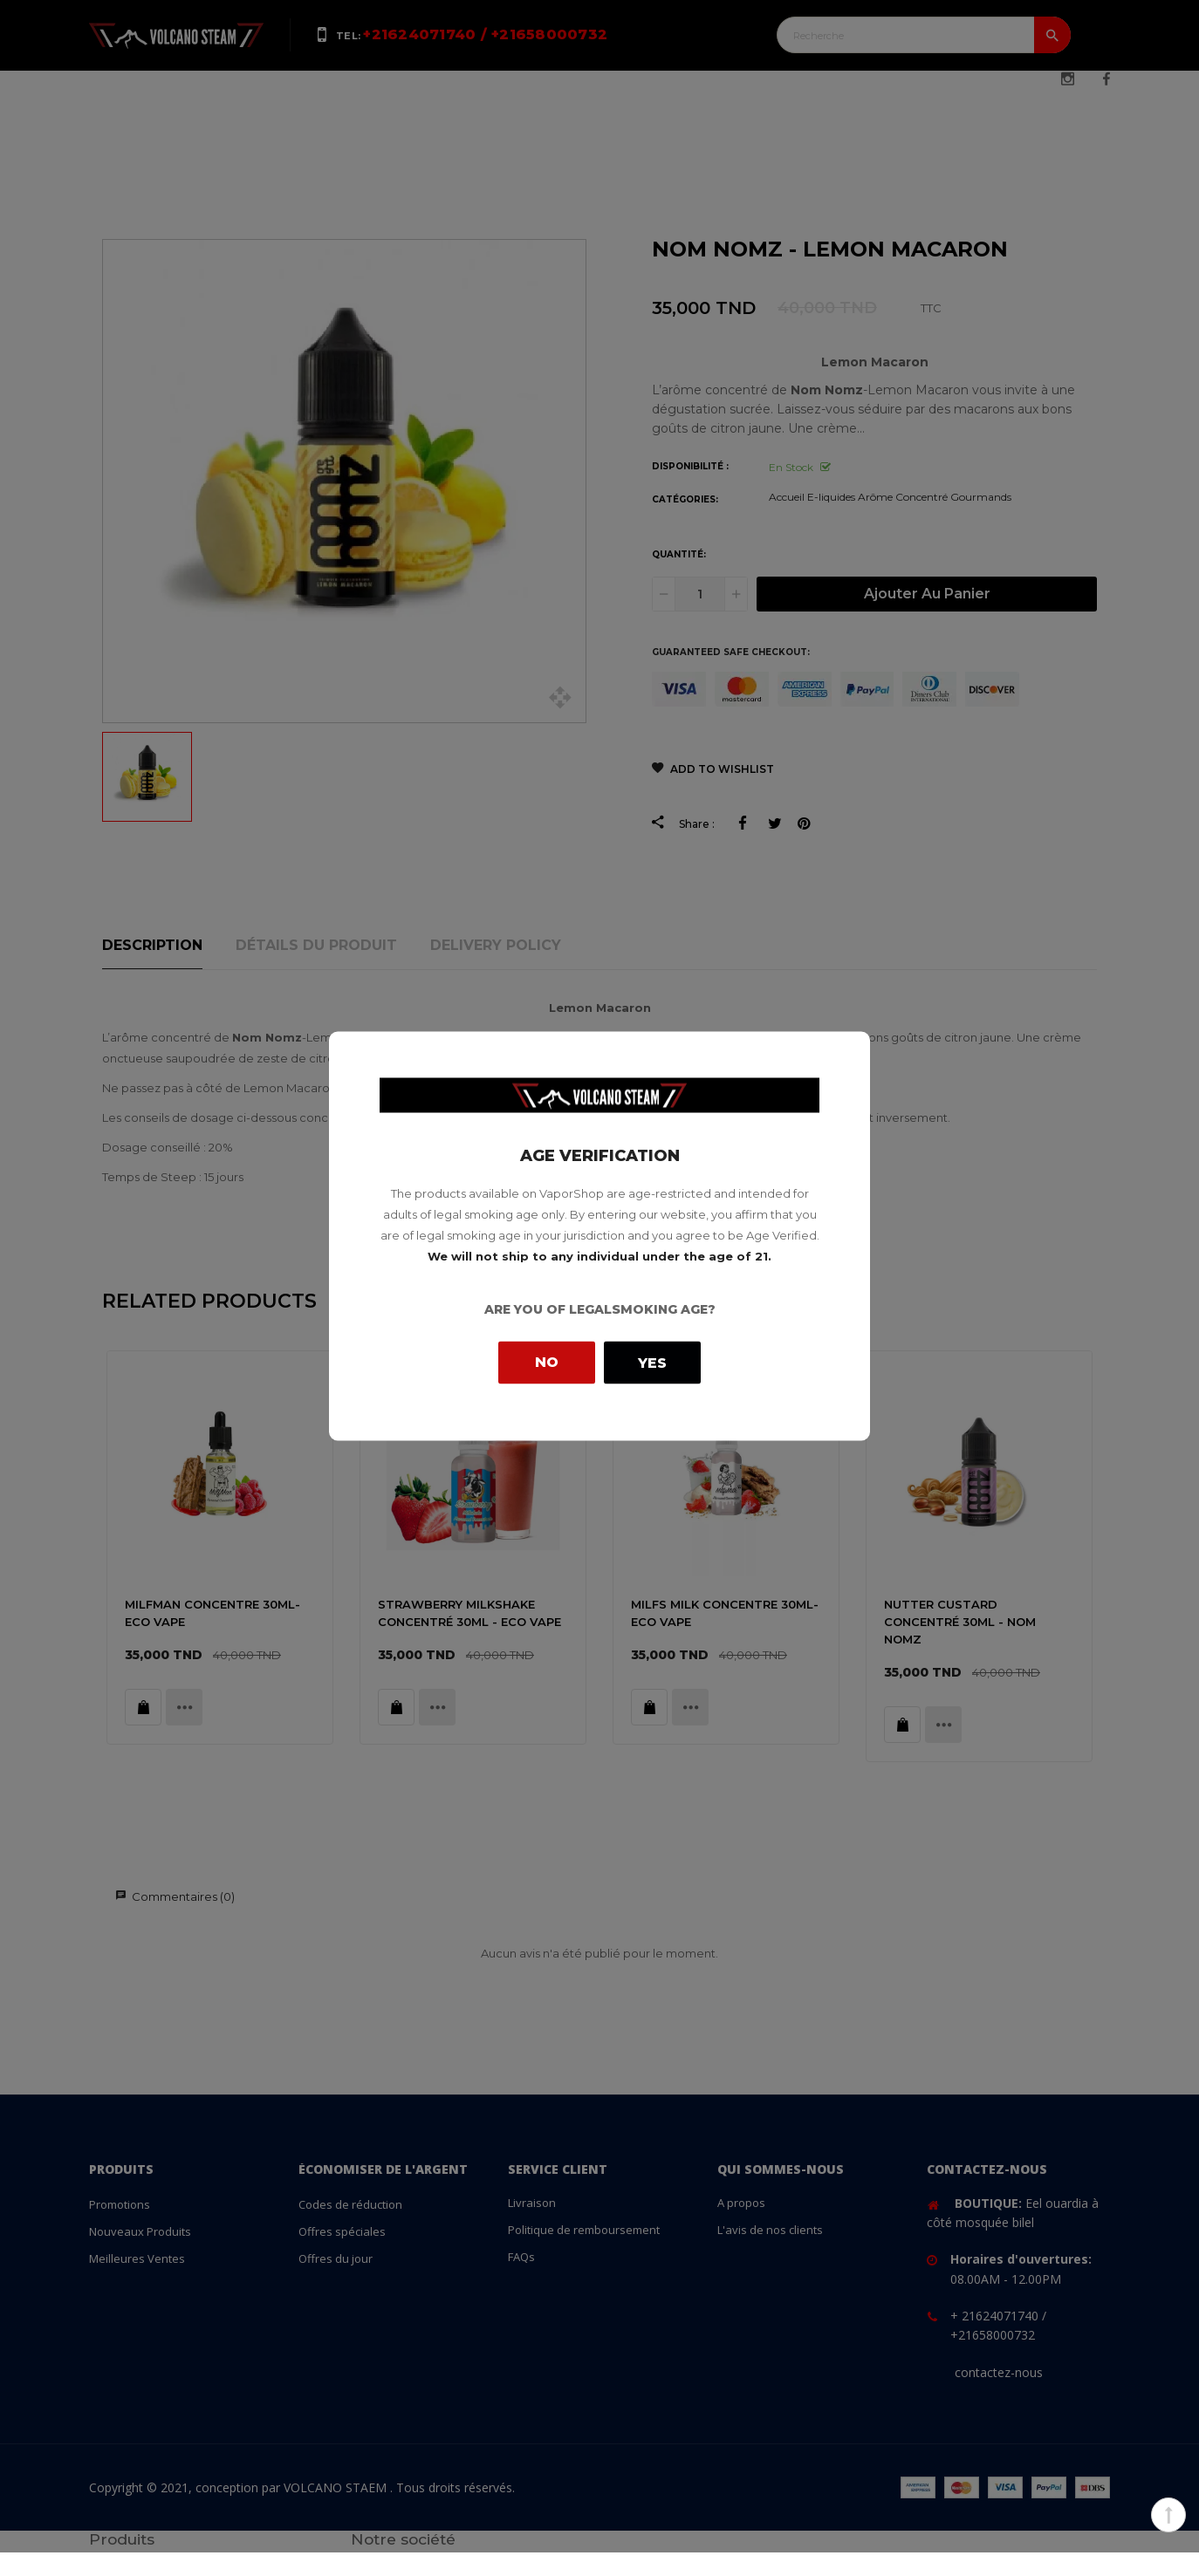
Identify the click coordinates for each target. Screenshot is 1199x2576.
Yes (652, 1362)
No (546, 1362)
